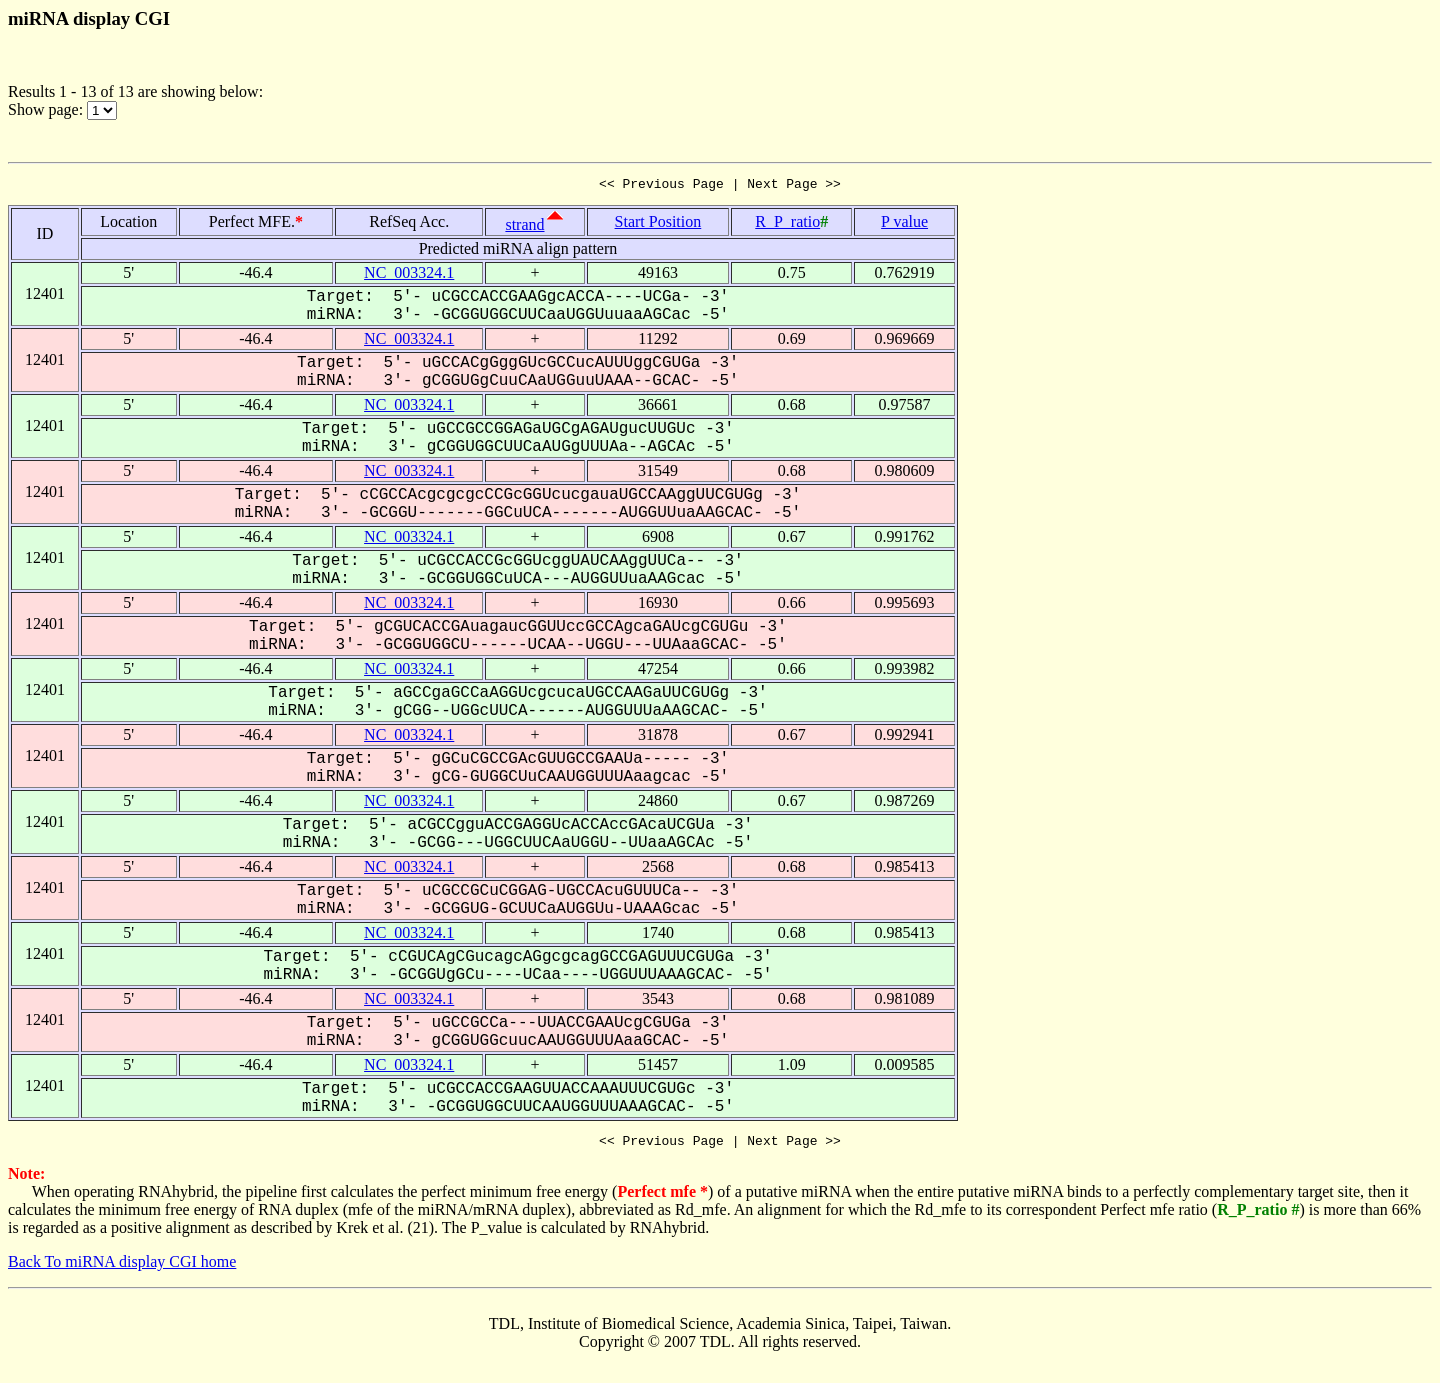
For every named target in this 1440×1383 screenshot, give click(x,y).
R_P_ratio (787, 224)
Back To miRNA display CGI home (122, 1267)
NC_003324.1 (409, 275)
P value (904, 224)
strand (524, 227)
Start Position (658, 224)
